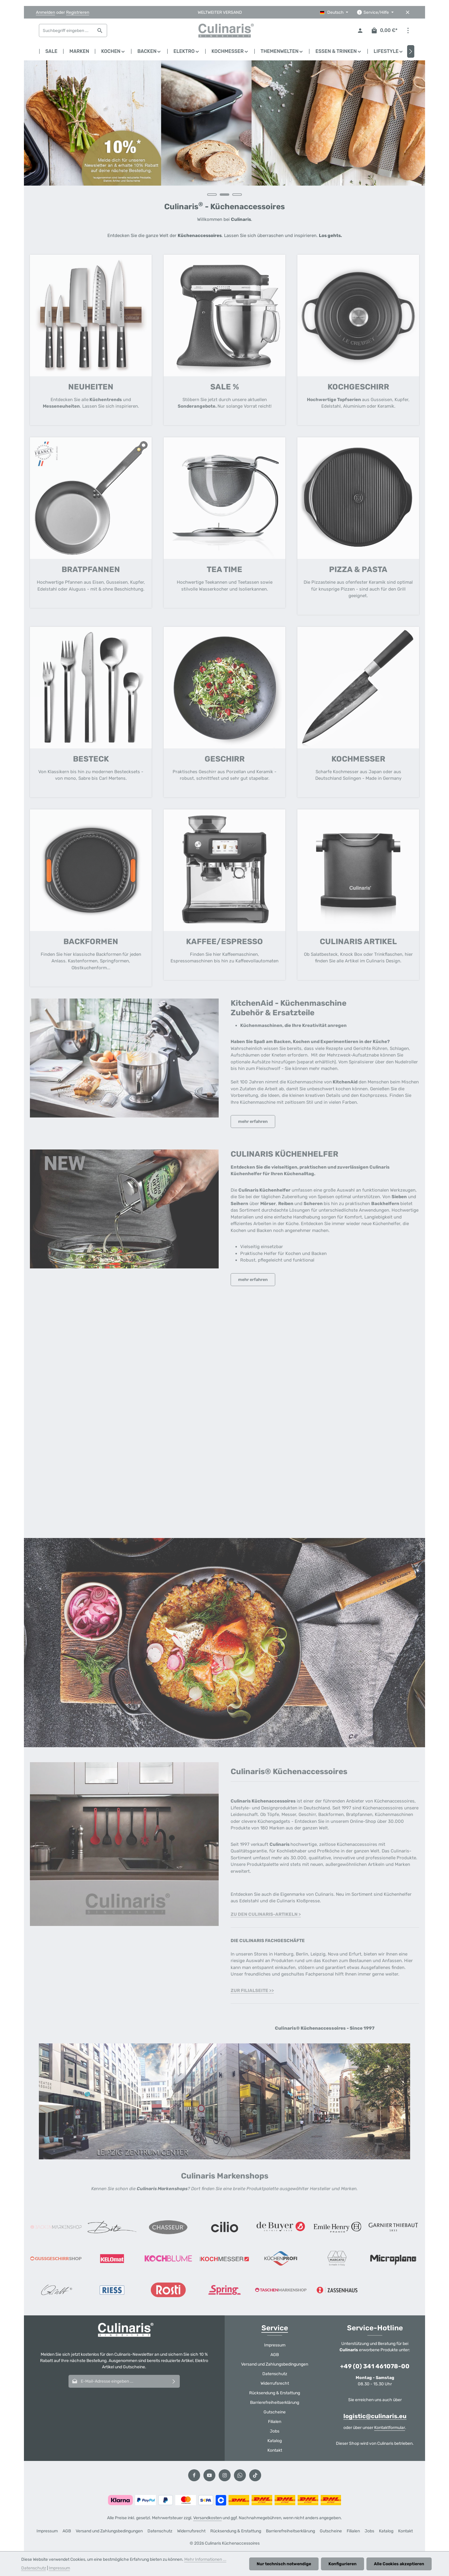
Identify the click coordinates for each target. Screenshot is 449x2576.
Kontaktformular (389, 2427)
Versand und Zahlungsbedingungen (274, 2364)
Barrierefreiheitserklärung (274, 2402)
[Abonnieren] (174, 2381)
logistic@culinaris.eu (375, 2416)
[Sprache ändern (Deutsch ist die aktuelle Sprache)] (334, 12)
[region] (224, 131)
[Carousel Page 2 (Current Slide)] (224, 194)
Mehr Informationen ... (205, 2559)
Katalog (274, 2440)
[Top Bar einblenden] (407, 30)
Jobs (274, 2431)
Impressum (274, 2345)
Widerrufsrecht (275, 2383)
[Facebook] (194, 2475)
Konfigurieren (342, 2563)
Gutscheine (275, 2412)
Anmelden (45, 12)
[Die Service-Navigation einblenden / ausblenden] (375, 12)
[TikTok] (255, 2475)
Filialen (274, 2421)
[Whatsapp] (240, 2475)
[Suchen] (100, 30)
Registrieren (77, 12)
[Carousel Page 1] (212, 194)
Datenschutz (274, 2373)
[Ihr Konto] (360, 30)
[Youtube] (209, 2475)
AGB (274, 2354)
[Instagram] (225, 2475)
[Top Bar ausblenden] (407, 12)
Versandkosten (207, 2517)
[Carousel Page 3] (237, 194)
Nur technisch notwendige (284, 2563)
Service (274, 2328)
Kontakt (274, 2450)
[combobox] (66, 30)
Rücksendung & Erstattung (274, 2392)
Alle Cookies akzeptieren (399, 2563)
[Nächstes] (410, 51)
